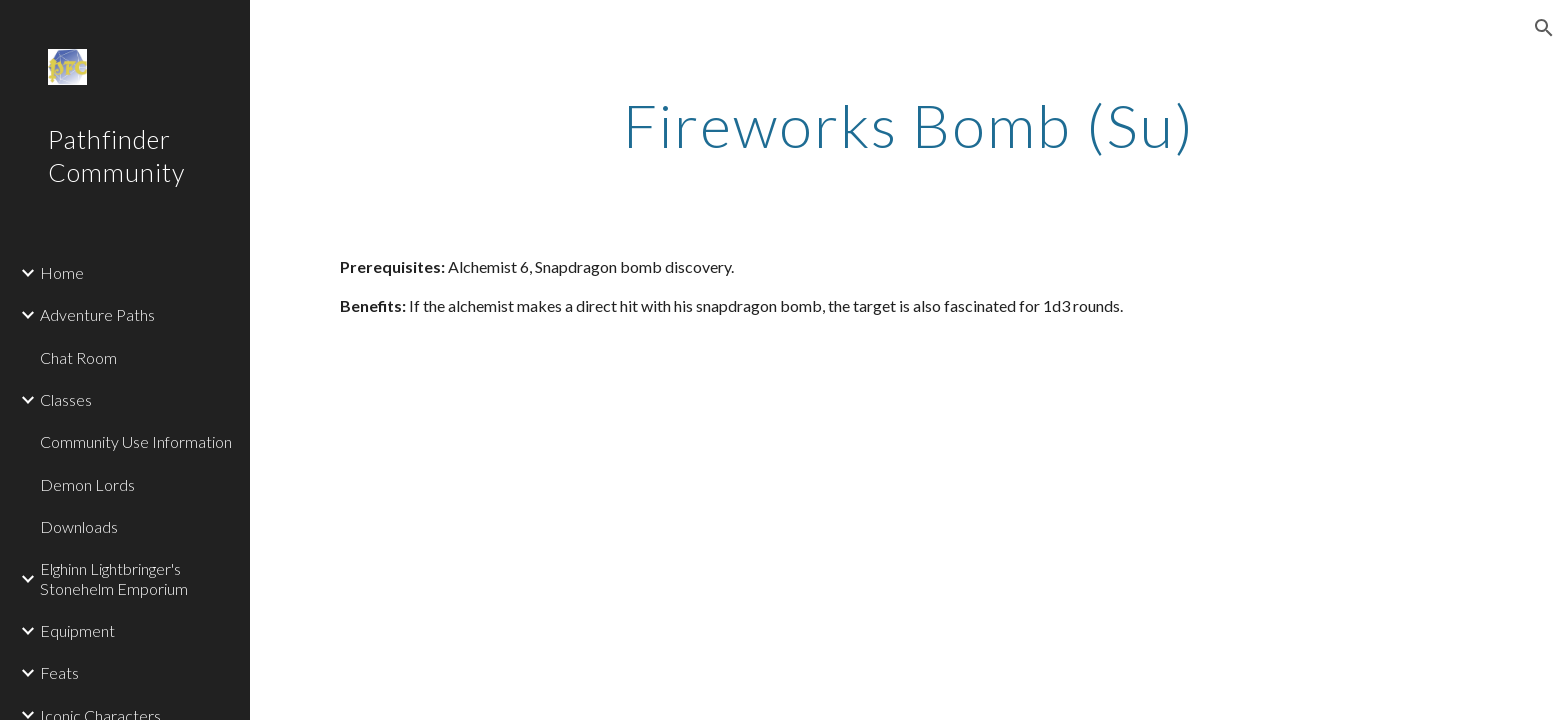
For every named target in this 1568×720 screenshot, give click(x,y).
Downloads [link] (79, 526)
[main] (909, 125)
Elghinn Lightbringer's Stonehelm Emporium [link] (114, 578)
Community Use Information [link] (136, 441)
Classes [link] (66, 399)
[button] (1544, 28)
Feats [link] (59, 672)
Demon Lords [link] (87, 484)
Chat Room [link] (78, 357)
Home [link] (62, 272)
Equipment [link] (77, 630)
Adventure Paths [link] (97, 314)
